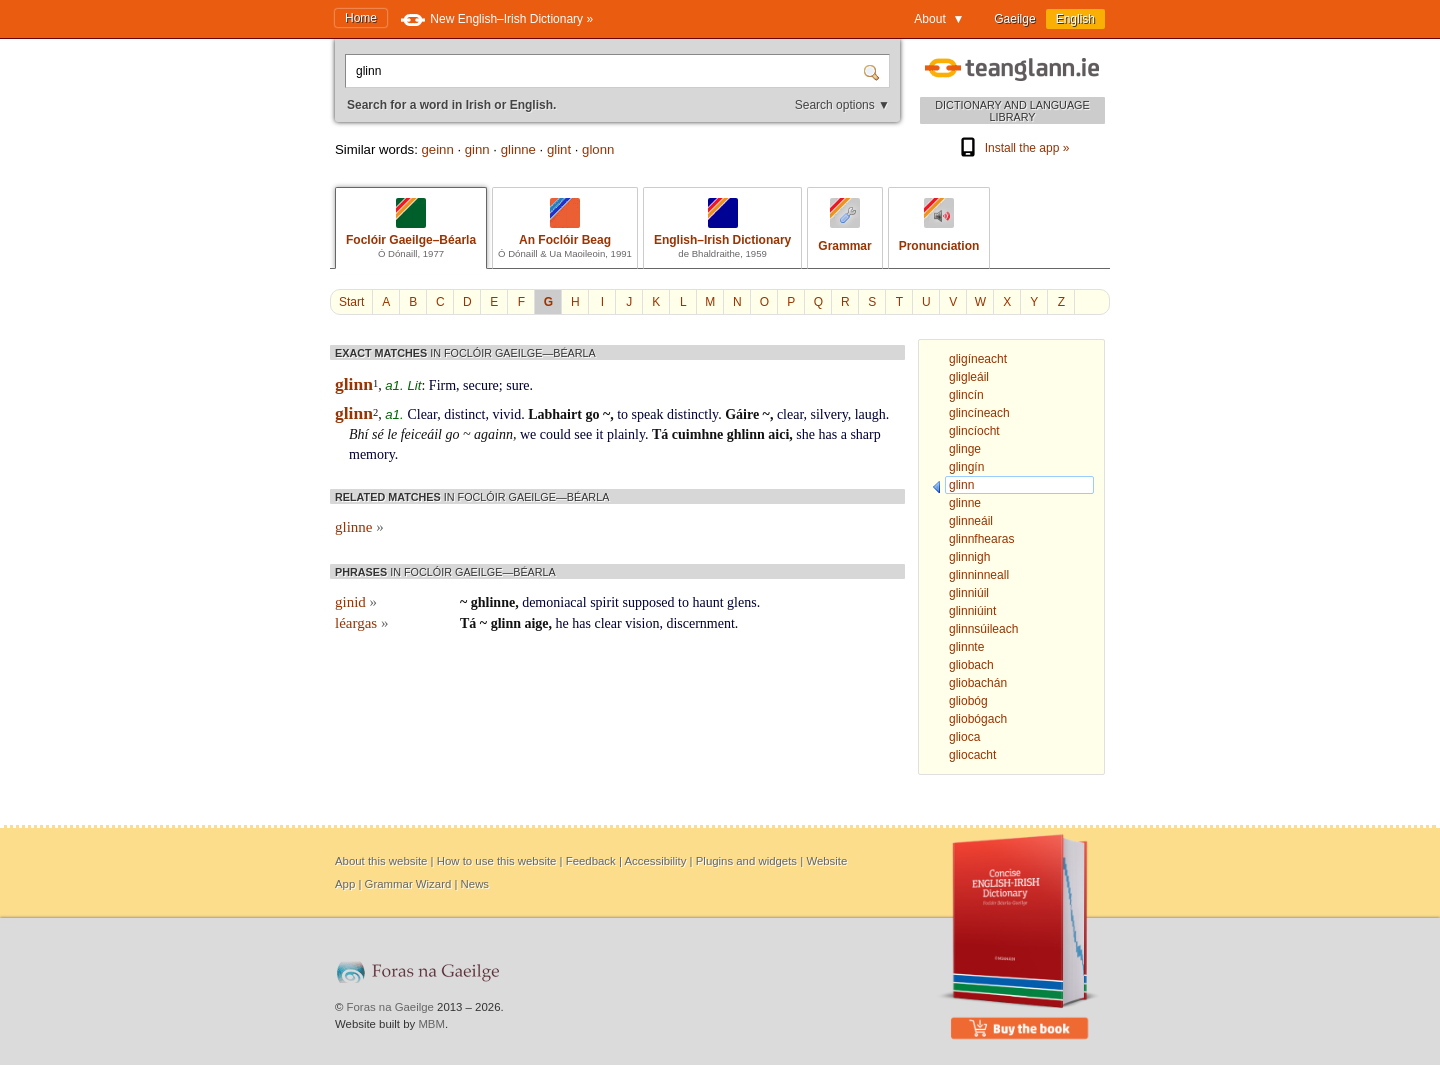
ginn (477, 149)
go (592, 414)
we (528, 434)
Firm (442, 385)
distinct (464, 414)
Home (361, 18)
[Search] (874, 71)
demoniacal (554, 602)
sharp (865, 434)
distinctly (692, 414)
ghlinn (746, 434)
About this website (381, 861)
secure (481, 385)
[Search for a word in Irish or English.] (606, 71)
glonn (598, 149)
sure (517, 385)
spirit (604, 602)
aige (536, 623)
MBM (431, 1024)
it (600, 434)
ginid (356, 602)
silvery (829, 414)
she (805, 434)
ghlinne (493, 602)
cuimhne (697, 434)
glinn (506, 623)
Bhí (358, 434)
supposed (648, 602)
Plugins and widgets (746, 861)
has (828, 434)
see (583, 434)
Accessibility (655, 861)
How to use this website (497, 861)
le (392, 434)
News (475, 884)
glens (742, 602)
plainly (626, 434)
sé (378, 434)
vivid (506, 414)
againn (493, 434)
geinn (437, 149)
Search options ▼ (842, 105)
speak (648, 414)
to (622, 414)
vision (642, 623)
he (562, 623)
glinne (518, 149)
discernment (700, 623)
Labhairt (555, 414)
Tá (660, 434)
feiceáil (421, 434)
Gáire (742, 414)
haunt (707, 602)
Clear (422, 414)
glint (559, 149)
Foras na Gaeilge (390, 1007)
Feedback (591, 861)
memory (372, 454)
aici (778, 434)
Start (351, 302)
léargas (361, 623)
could (555, 434)
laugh (870, 414)
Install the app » (1013, 148)
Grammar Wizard (408, 884)
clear (790, 414)
